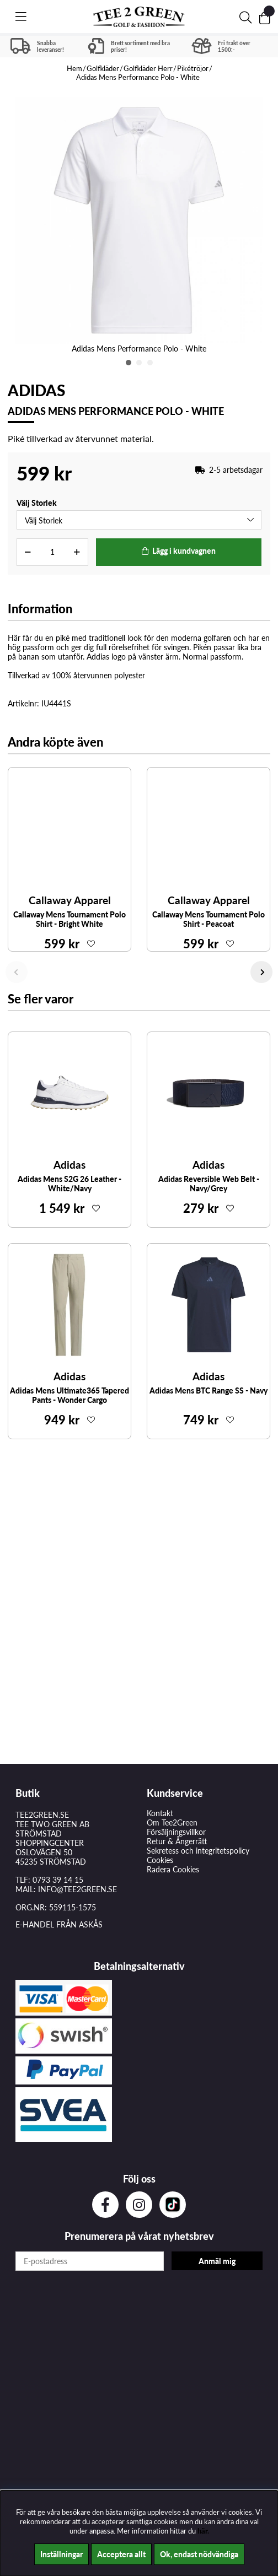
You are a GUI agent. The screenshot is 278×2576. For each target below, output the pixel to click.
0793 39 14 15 (58, 1879)
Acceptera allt (121, 2554)
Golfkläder (103, 68)
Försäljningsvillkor (176, 1832)
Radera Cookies (173, 1869)
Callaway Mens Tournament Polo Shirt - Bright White (69, 919)
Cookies (160, 1860)
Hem (74, 68)
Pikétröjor (193, 68)
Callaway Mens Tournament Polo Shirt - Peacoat (208, 919)
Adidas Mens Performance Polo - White (138, 77)
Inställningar (61, 2554)
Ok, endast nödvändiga (199, 2554)
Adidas (36, 390)
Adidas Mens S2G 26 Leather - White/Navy (69, 1183)
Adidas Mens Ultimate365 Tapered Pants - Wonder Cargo (69, 1395)
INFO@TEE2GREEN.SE (77, 1889)
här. (203, 2530)
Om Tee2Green (172, 1822)
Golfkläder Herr (148, 68)
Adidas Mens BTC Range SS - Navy (208, 1390)
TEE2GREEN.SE (42, 1814)
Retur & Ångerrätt (177, 1841)
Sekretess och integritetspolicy (198, 1850)
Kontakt (160, 1813)
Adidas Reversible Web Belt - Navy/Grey (208, 1183)
